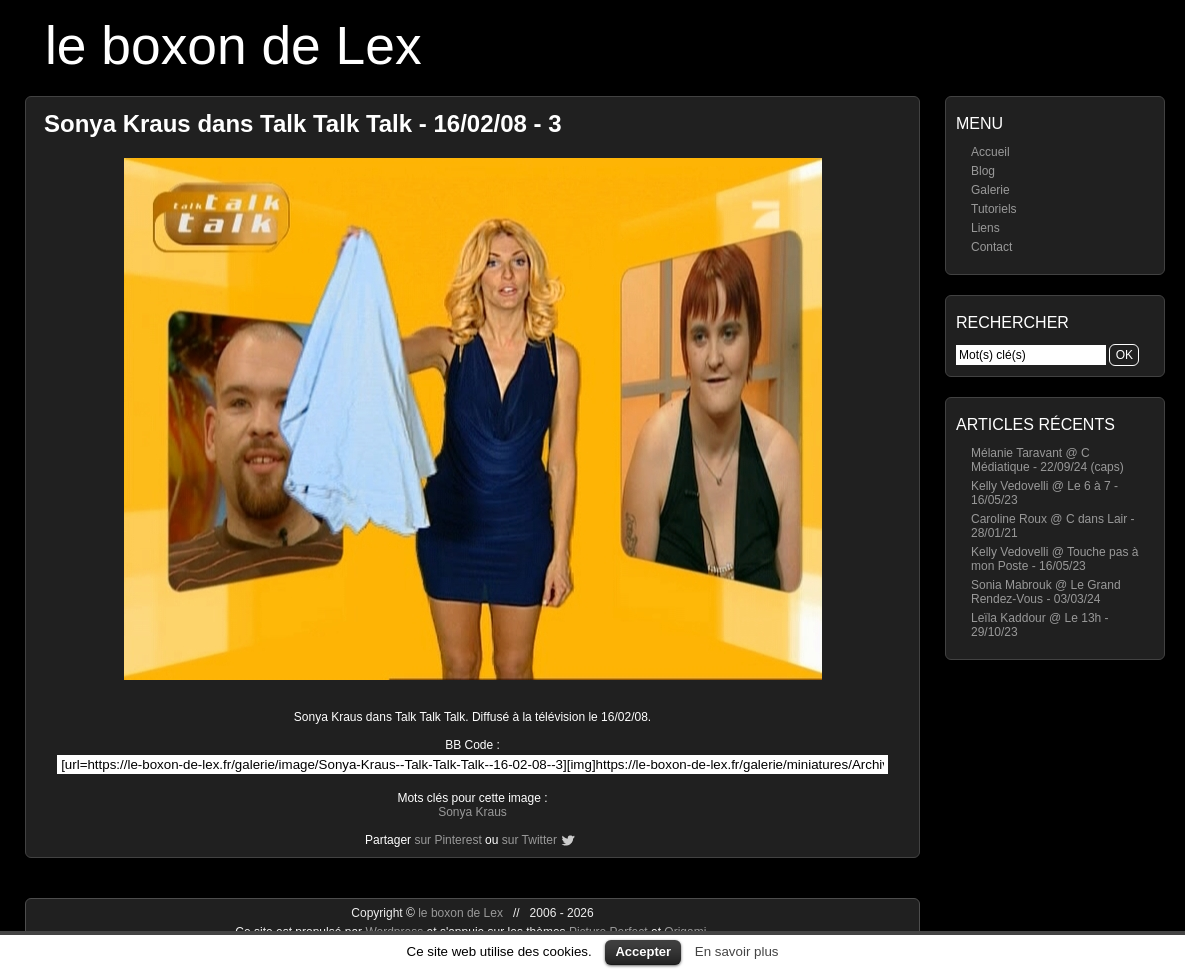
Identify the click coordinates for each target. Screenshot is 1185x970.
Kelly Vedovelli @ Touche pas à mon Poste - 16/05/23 (1054, 559)
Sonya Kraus (472, 812)
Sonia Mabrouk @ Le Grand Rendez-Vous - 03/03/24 (1046, 592)
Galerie (990, 190)
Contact (991, 247)
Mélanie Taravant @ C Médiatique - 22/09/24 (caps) (1047, 460)
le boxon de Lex (233, 45)
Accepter (643, 951)
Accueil (990, 152)
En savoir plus (737, 951)
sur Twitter (529, 840)
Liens (985, 228)
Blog (983, 171)
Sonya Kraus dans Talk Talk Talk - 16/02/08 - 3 (303, 123)
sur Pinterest (447, 840)
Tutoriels (994, 209)
